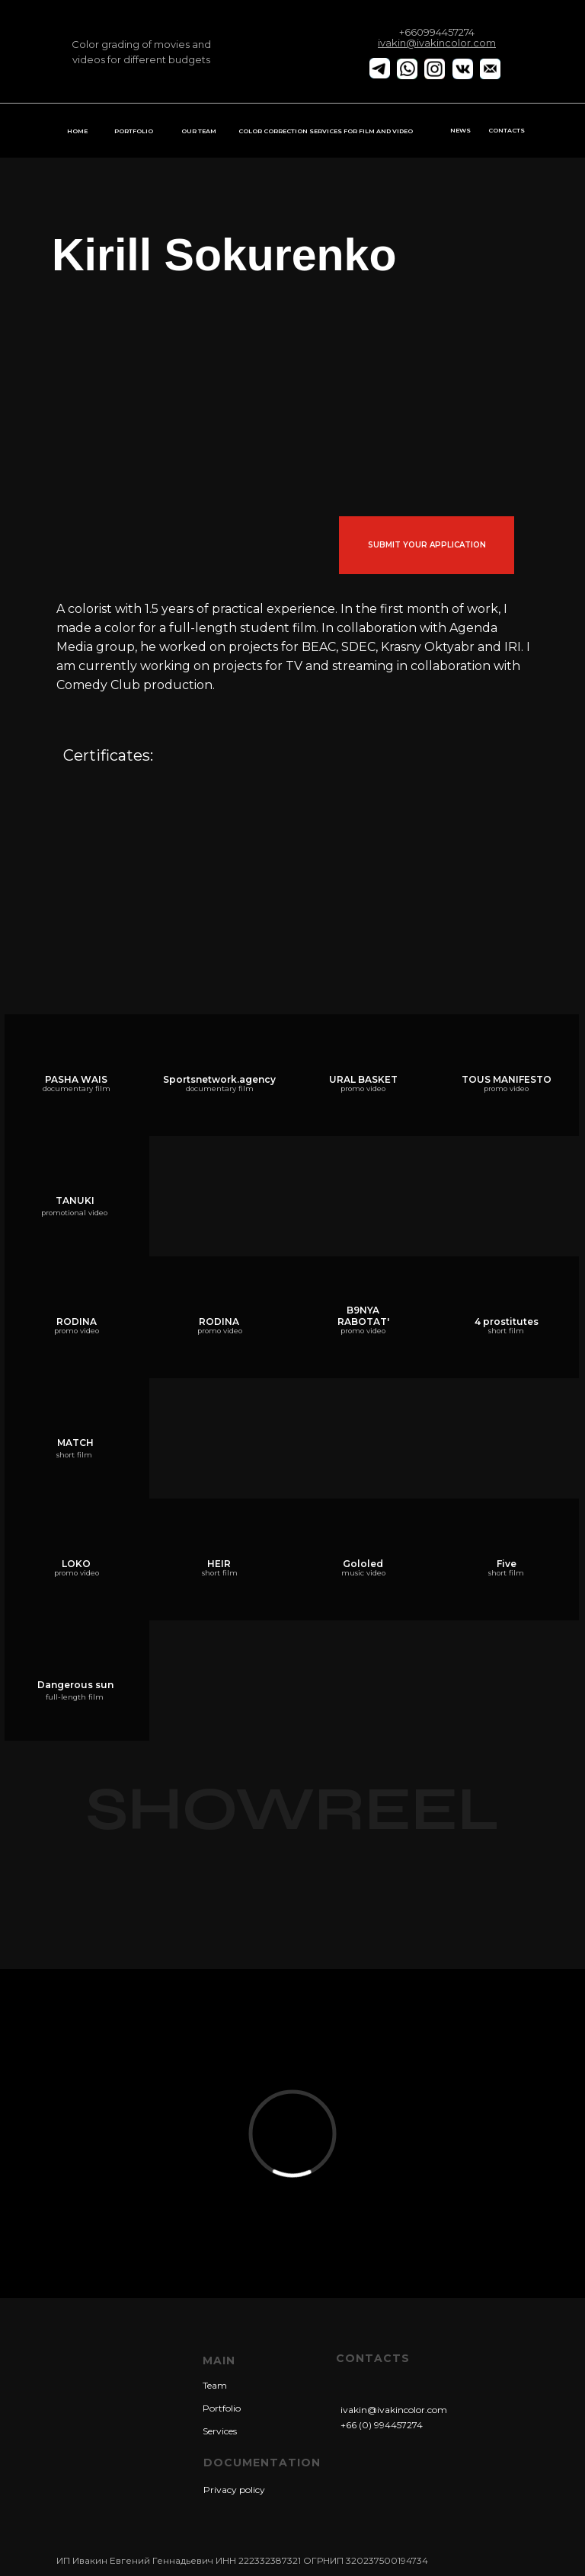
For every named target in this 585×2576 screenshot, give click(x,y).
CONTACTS (506, 130)
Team (215, 2385)
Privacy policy (234, 2489)
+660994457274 (437, 32)
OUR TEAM (198, 131)
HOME (77, 131)
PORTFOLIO (133, 131)
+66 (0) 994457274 (381, 2425)
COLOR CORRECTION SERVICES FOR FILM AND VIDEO (325, 131)
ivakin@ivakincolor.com (393, 2409)
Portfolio (222, 2408)
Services (220, 2431)
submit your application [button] (427, 545)
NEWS (460, 130)
